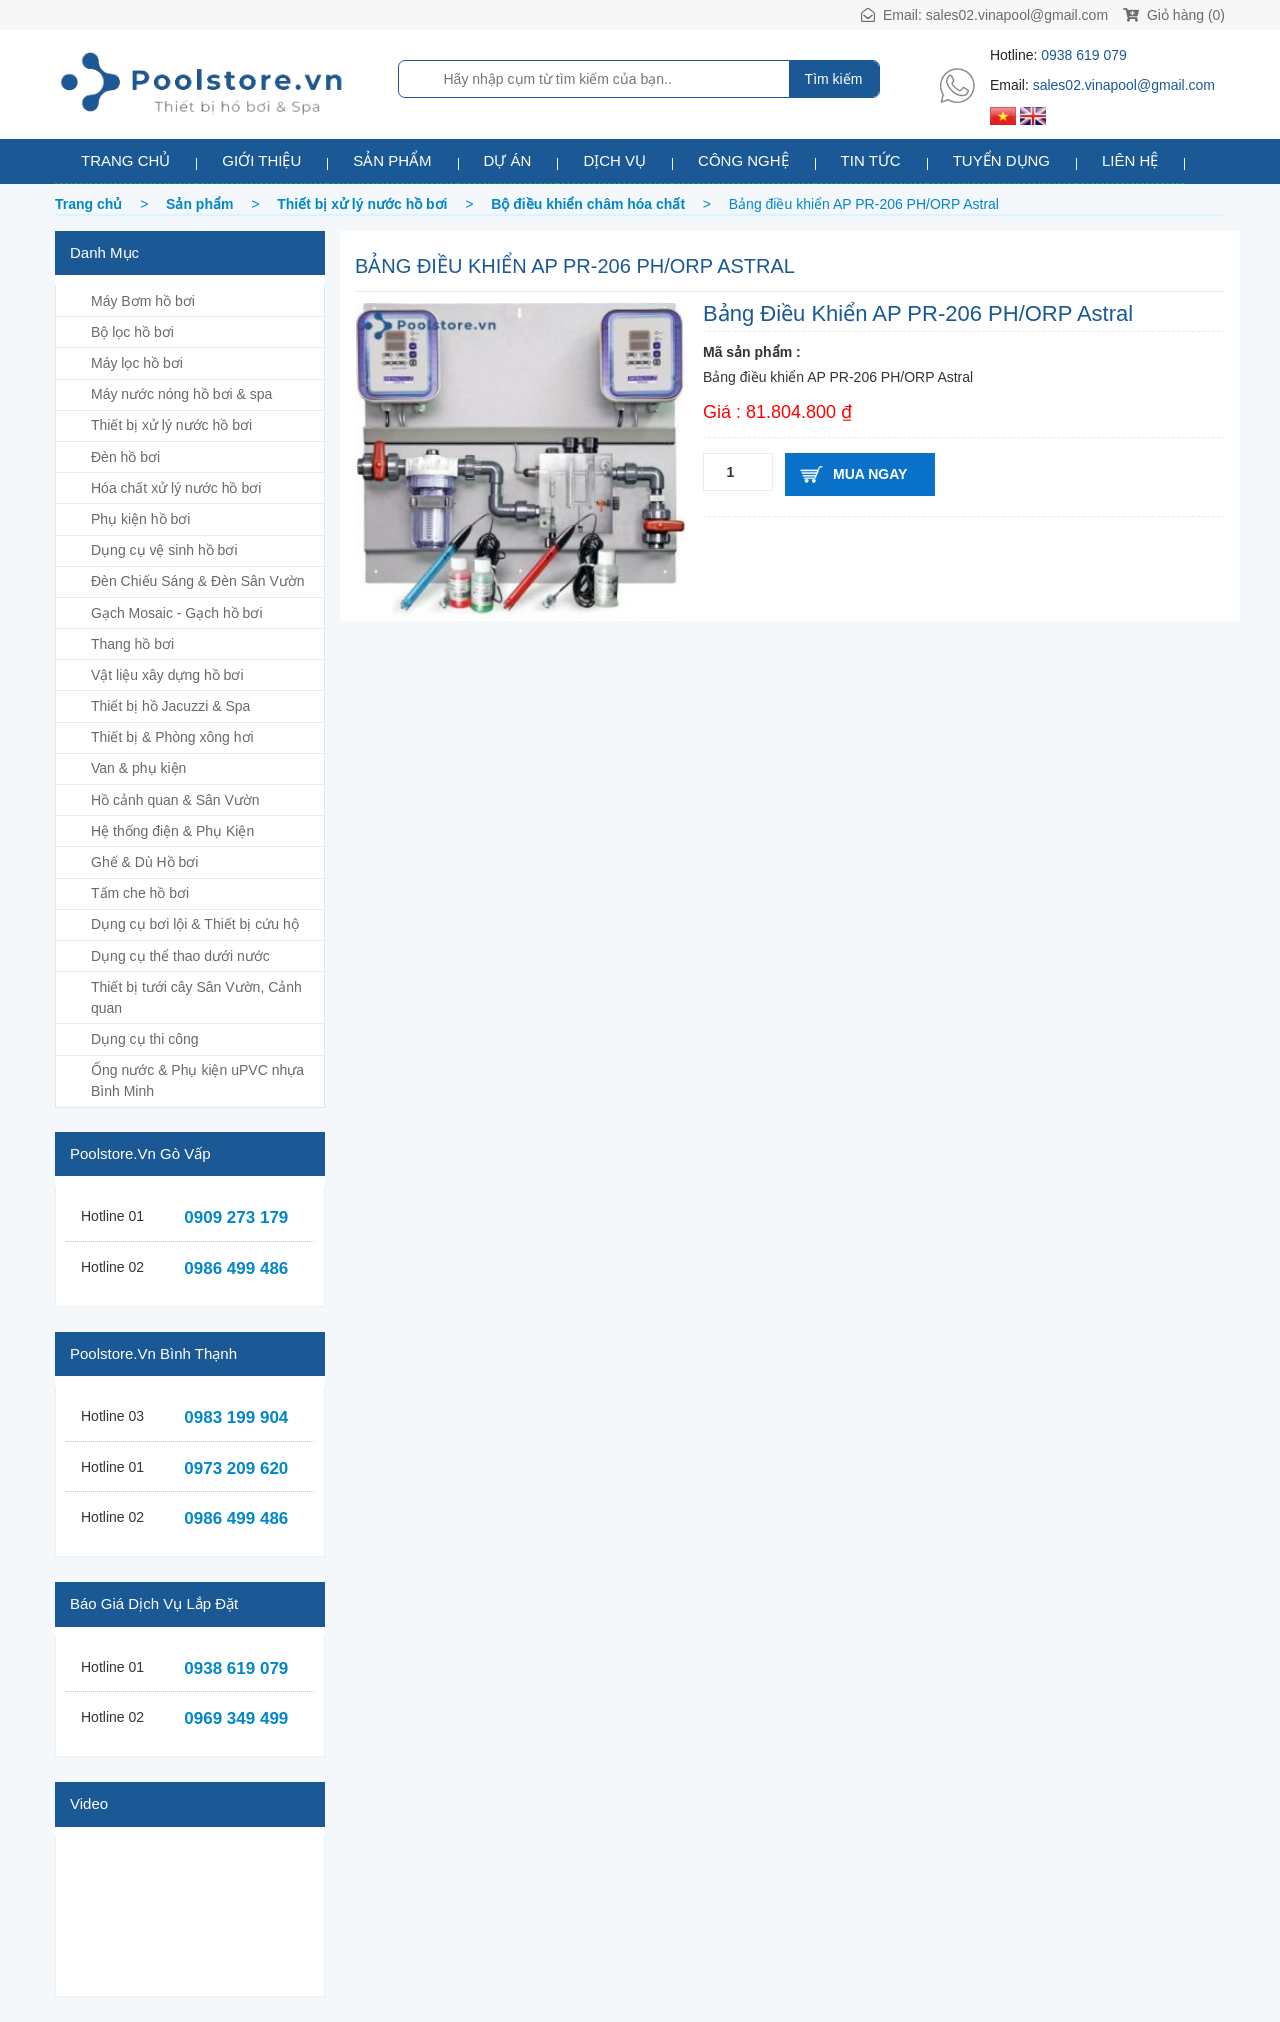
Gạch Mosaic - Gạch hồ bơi (177, 613)
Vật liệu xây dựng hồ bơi (167, 675)
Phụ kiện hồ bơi (140, 519)
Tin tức (871, 160)
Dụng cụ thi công (145, 1039)
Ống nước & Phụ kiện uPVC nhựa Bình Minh (197, 1080)
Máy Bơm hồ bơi (143, 301)
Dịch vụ (614, 160)
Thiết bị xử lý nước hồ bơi (171, 425)
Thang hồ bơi (132, 644)
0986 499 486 (236, 1268)
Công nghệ (743, 160)
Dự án (508, 160)
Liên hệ (1130, 160)
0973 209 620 (236, 1468)
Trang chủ (125, 160)
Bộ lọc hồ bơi (132, 332)
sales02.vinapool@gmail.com (1017, 15)
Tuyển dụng (1001, 160)
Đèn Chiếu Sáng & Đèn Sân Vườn (198, 581)
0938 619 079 (1084, 55)
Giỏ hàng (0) (1174, 15)
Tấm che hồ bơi (140, 893)
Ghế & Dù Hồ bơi (144, 862)
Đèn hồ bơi (125, 457)
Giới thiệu (261, 160)
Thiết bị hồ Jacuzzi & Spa (170, 706)
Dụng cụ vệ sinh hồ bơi (164, 550)
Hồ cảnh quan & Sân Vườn (175, 800)
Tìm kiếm (834, 79)
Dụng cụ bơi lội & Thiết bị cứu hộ (195, 924)
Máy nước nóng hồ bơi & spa (181, 394)
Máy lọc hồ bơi (137, 363)
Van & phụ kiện (138, 768)
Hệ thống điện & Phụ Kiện (172, 831)
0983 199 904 (236, 1417)
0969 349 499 (236, 1718)
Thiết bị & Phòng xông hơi (172, 737)
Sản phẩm (392, 160)
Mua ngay (870, 474)
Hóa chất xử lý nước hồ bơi (176, 488)
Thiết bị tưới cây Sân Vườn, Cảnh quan (196, 997)
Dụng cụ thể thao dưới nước (180, 956)
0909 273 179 (236, 1217)
